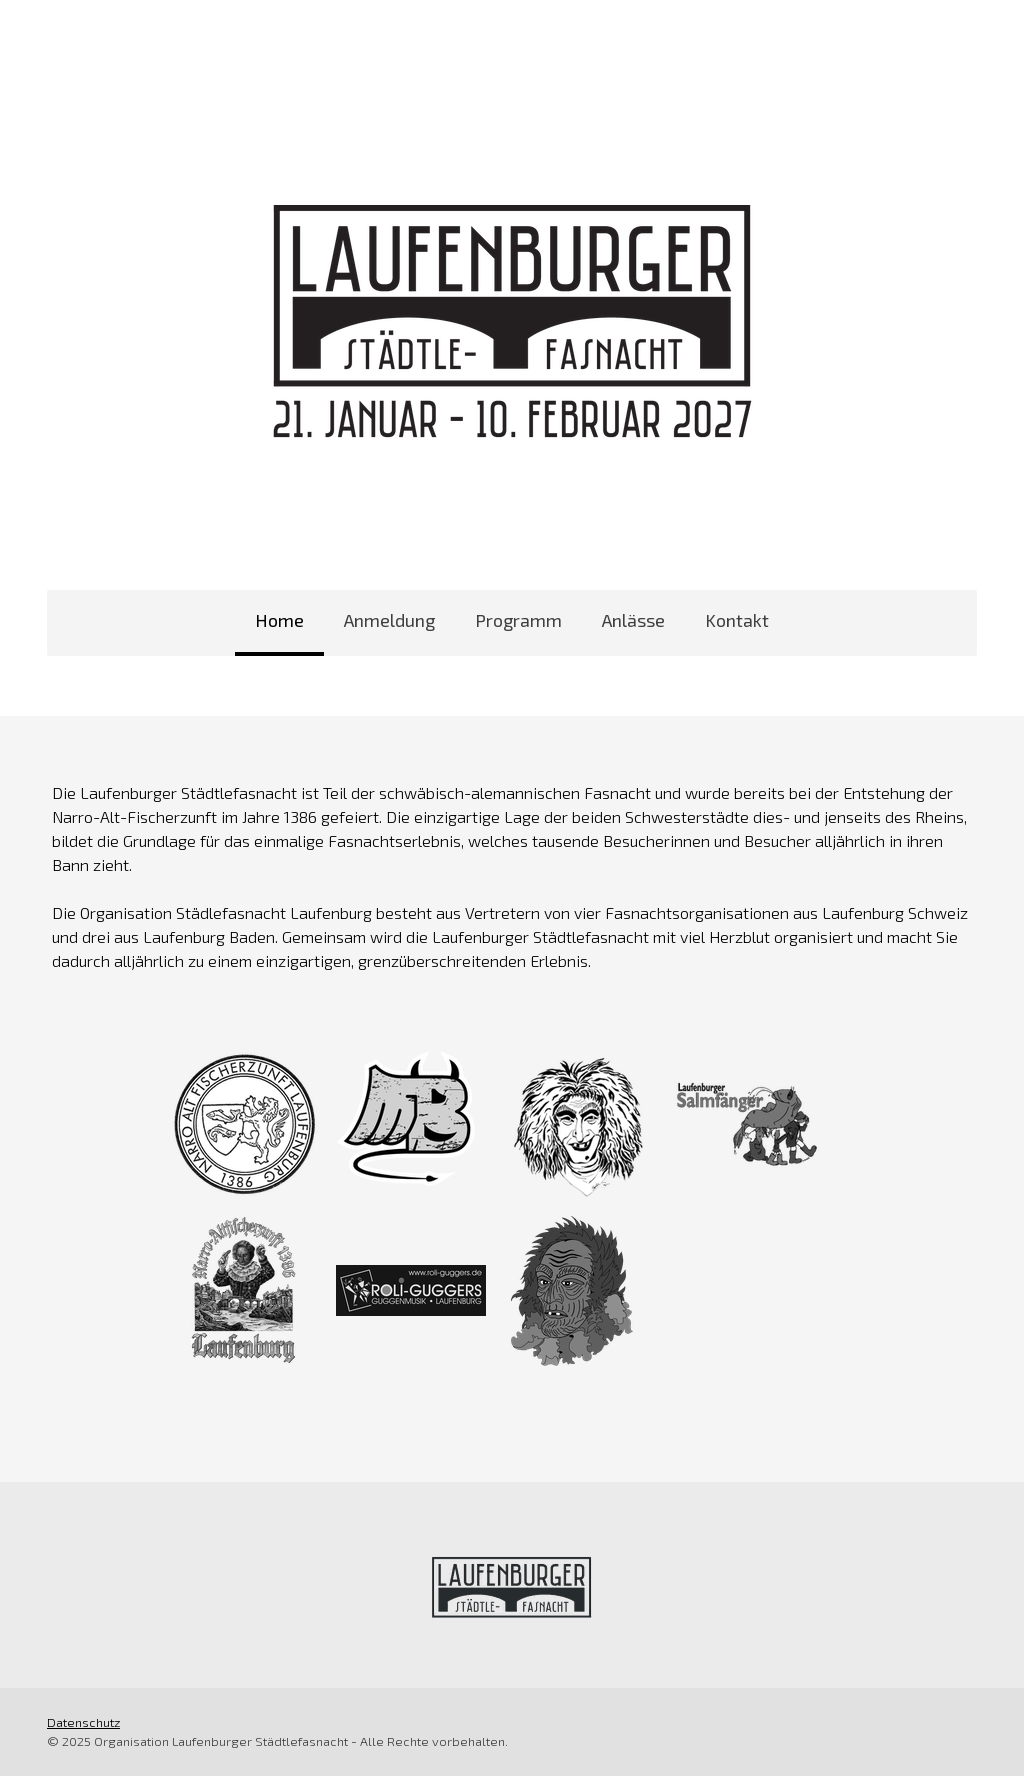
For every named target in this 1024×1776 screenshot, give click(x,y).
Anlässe (633, 620)
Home (279, 620)
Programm (518, 620)
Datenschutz (83, 1722)
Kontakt (737, 620)
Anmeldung (389, 620)
